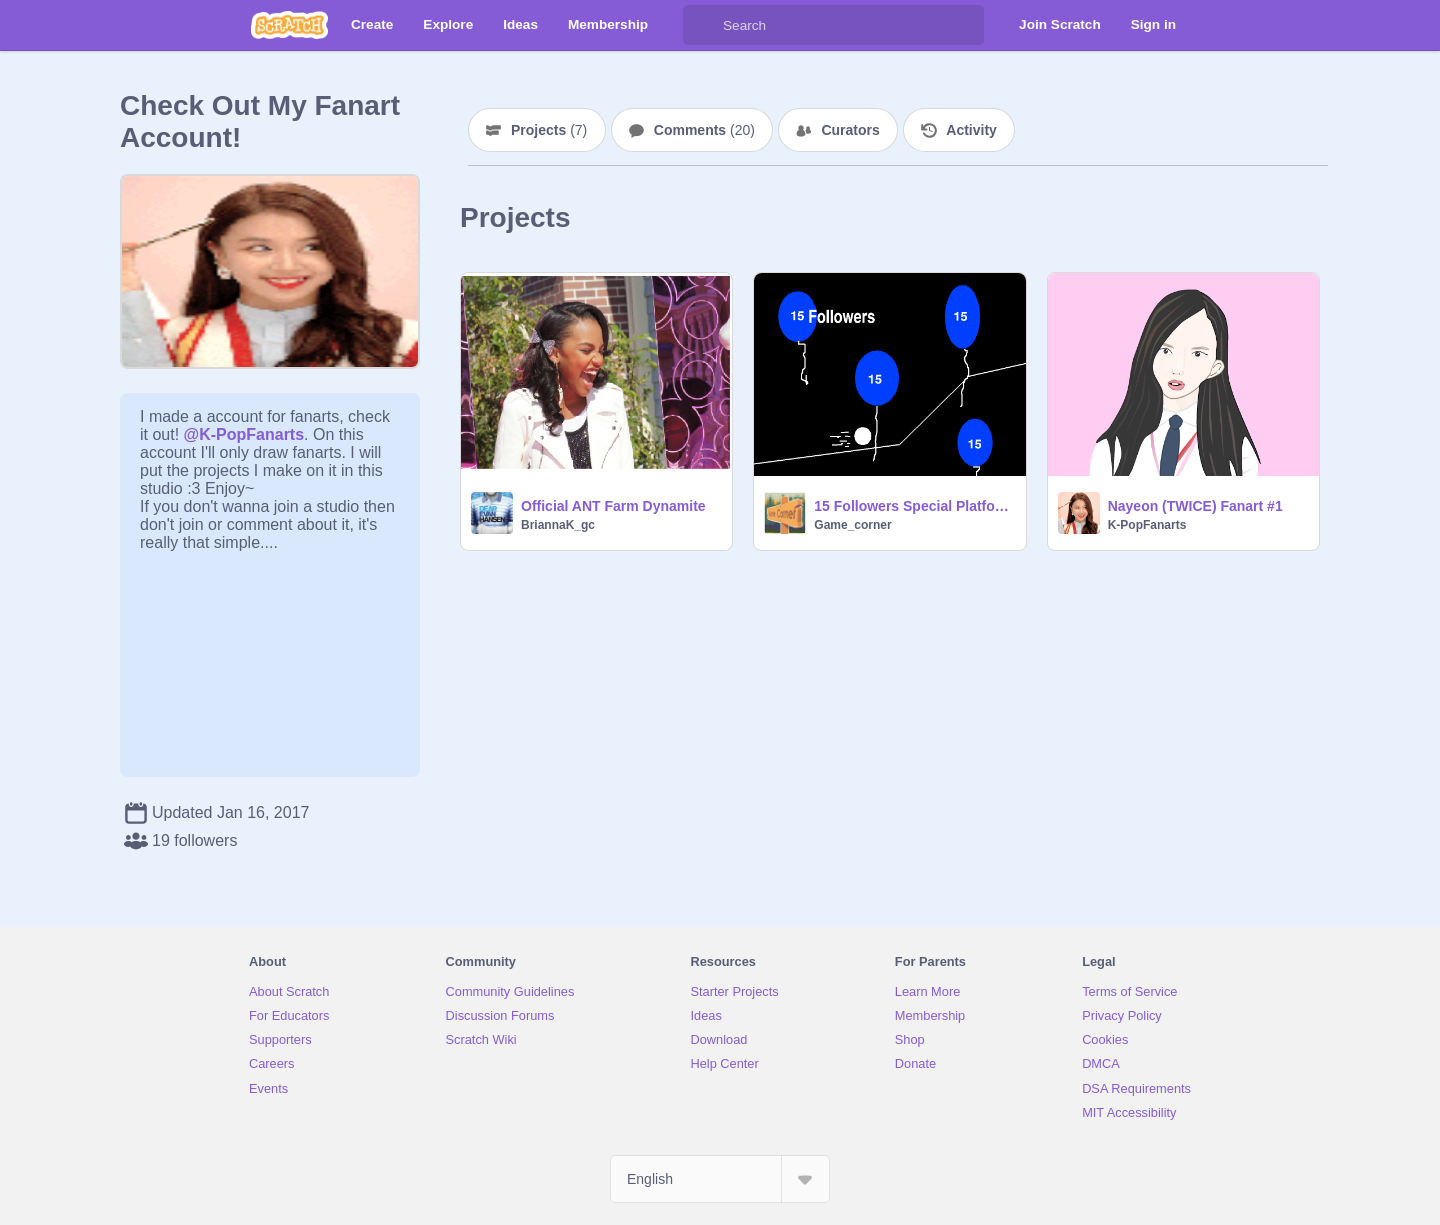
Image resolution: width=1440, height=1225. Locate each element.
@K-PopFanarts (244, 434)
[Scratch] (289, 25)
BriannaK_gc (558, 525)
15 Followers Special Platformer (913, 506)
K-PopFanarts (1147, 525)
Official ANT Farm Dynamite (613, 506)
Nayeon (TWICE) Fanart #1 (1195, 506)
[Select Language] (720, 1179)
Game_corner (852, 525)
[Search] (703, 25)
